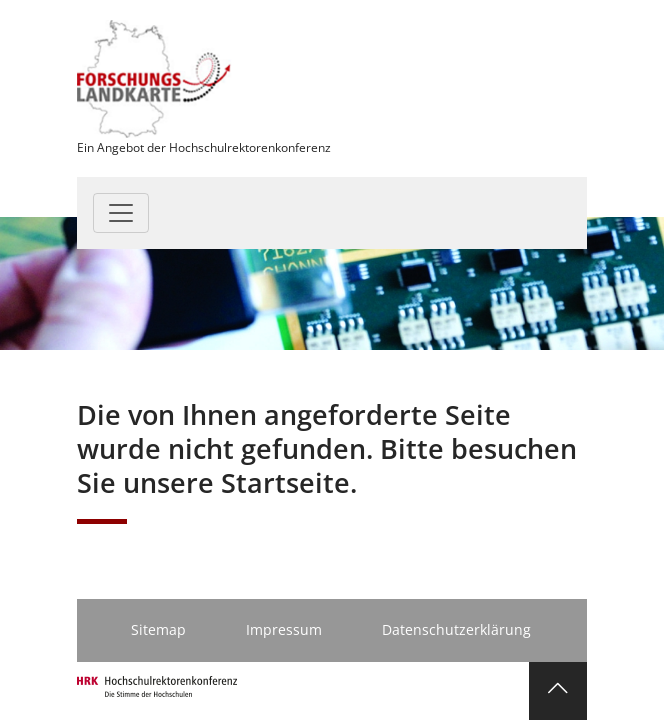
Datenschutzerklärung (456, 629)
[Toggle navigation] (121, 213)
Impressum (284, 629)
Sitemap (158, 629)
